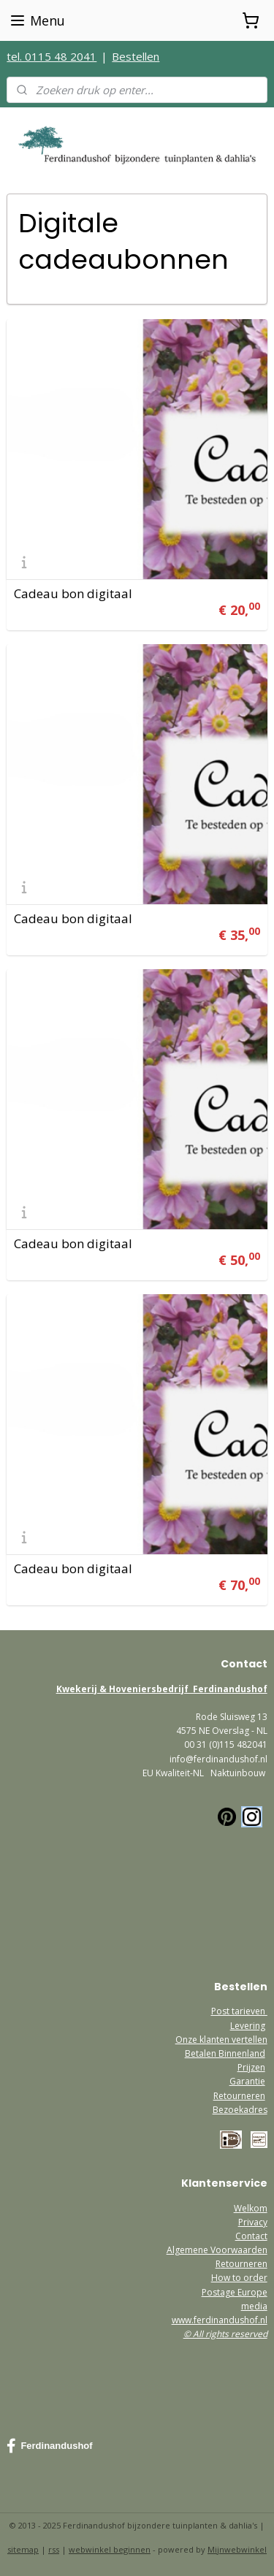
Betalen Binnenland (225, 2053)
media (254, 2306)
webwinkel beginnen (110, 2549)
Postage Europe (234, 2292)
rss (53, 2549)
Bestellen (135, 56)
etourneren (244, 2264)
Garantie (247, 2081)
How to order (239, 2277)
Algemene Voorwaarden (217, 2250)
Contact (251, 2236)
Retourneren (239, 2096)
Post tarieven (239, 2011)
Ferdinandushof (49, 2446)
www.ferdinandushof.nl (219, 2320)
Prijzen (251, 2067)
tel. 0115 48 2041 (51, 56)
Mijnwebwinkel (237, 2549)
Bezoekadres (240, 2109)
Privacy (252, 2222)
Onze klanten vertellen (221, 2039)
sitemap (23, 2549)
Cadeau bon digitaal (73, 593)
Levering (247, 2025)
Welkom (250, 2208)
